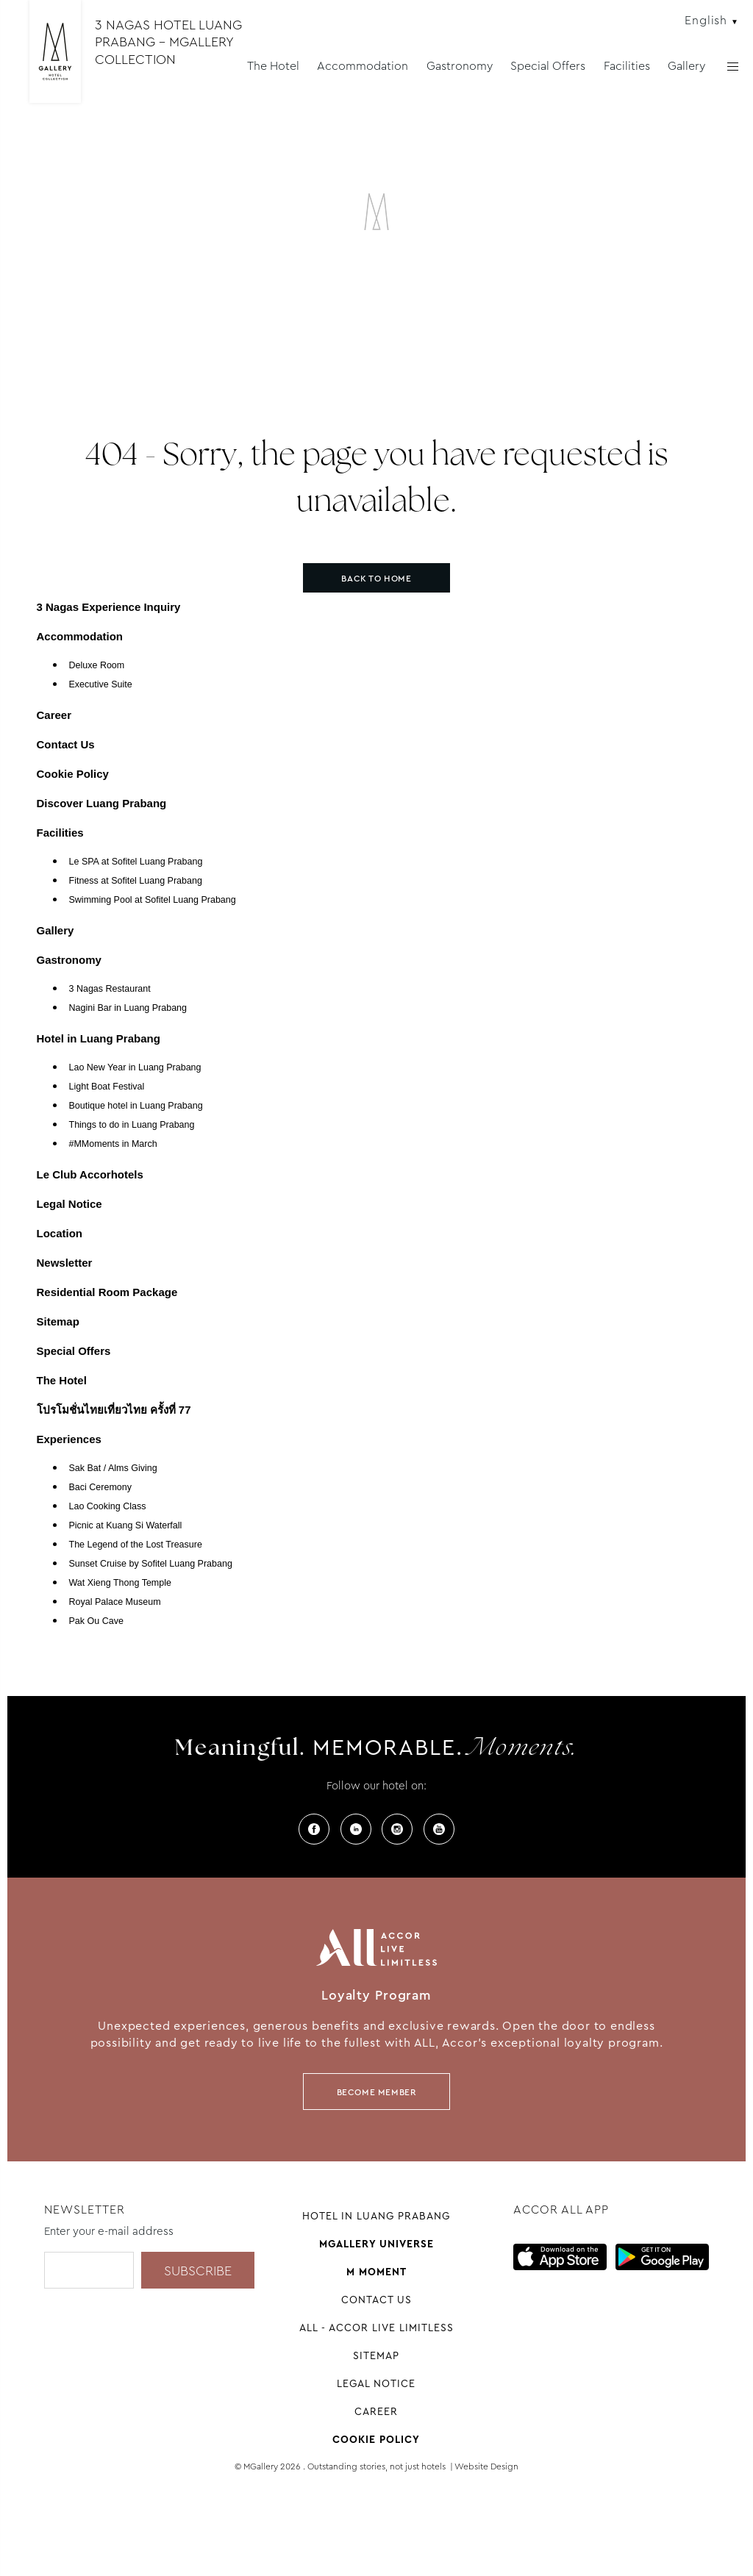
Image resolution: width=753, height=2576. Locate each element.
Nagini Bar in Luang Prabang (128, 1008)
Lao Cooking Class (107, 1506)
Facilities (627, 65)
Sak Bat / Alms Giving (113, 1468)
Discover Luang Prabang (102, 803)
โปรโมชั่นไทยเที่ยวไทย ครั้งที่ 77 (114, 1409)
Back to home (376, 578)
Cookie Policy (73, 774)
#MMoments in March (113, 1144)
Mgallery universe (376, 2243)
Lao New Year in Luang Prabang (135, 1067)
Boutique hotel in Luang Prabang (136, 1106)
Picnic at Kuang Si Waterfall (125, 1525)
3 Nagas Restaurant (110, 989)
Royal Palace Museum (115, 1602)
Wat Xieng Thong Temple (120, 1583)
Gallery (686, 65)
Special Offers (547, 65)
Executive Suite (100, 684)
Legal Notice (69, 1204)
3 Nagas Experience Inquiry (109, 607)
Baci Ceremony (100, 1487)
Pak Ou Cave (96, 1621)
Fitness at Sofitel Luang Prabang (135, 881)
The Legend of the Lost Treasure (135, 1544)
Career (54, 715)
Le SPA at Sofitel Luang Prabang (136, 861)
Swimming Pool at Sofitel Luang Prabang (152, 900)
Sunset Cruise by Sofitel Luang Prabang (150, 1564)
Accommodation (362, 65)
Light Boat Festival (107, 1086)
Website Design (486, 2466)
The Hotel (273, 65)
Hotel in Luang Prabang (98, 1038)
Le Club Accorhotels (90, 1174)
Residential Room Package (107, 1292)
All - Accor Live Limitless (376, 2327)
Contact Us (66, 744)
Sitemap (58, 1321)
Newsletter (65, 1262)
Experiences (69, 1439)
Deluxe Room (97, 665)
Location (60, 1233)
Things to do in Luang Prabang (132, 1125)
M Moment (376, 2271)
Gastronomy (460, 65)
